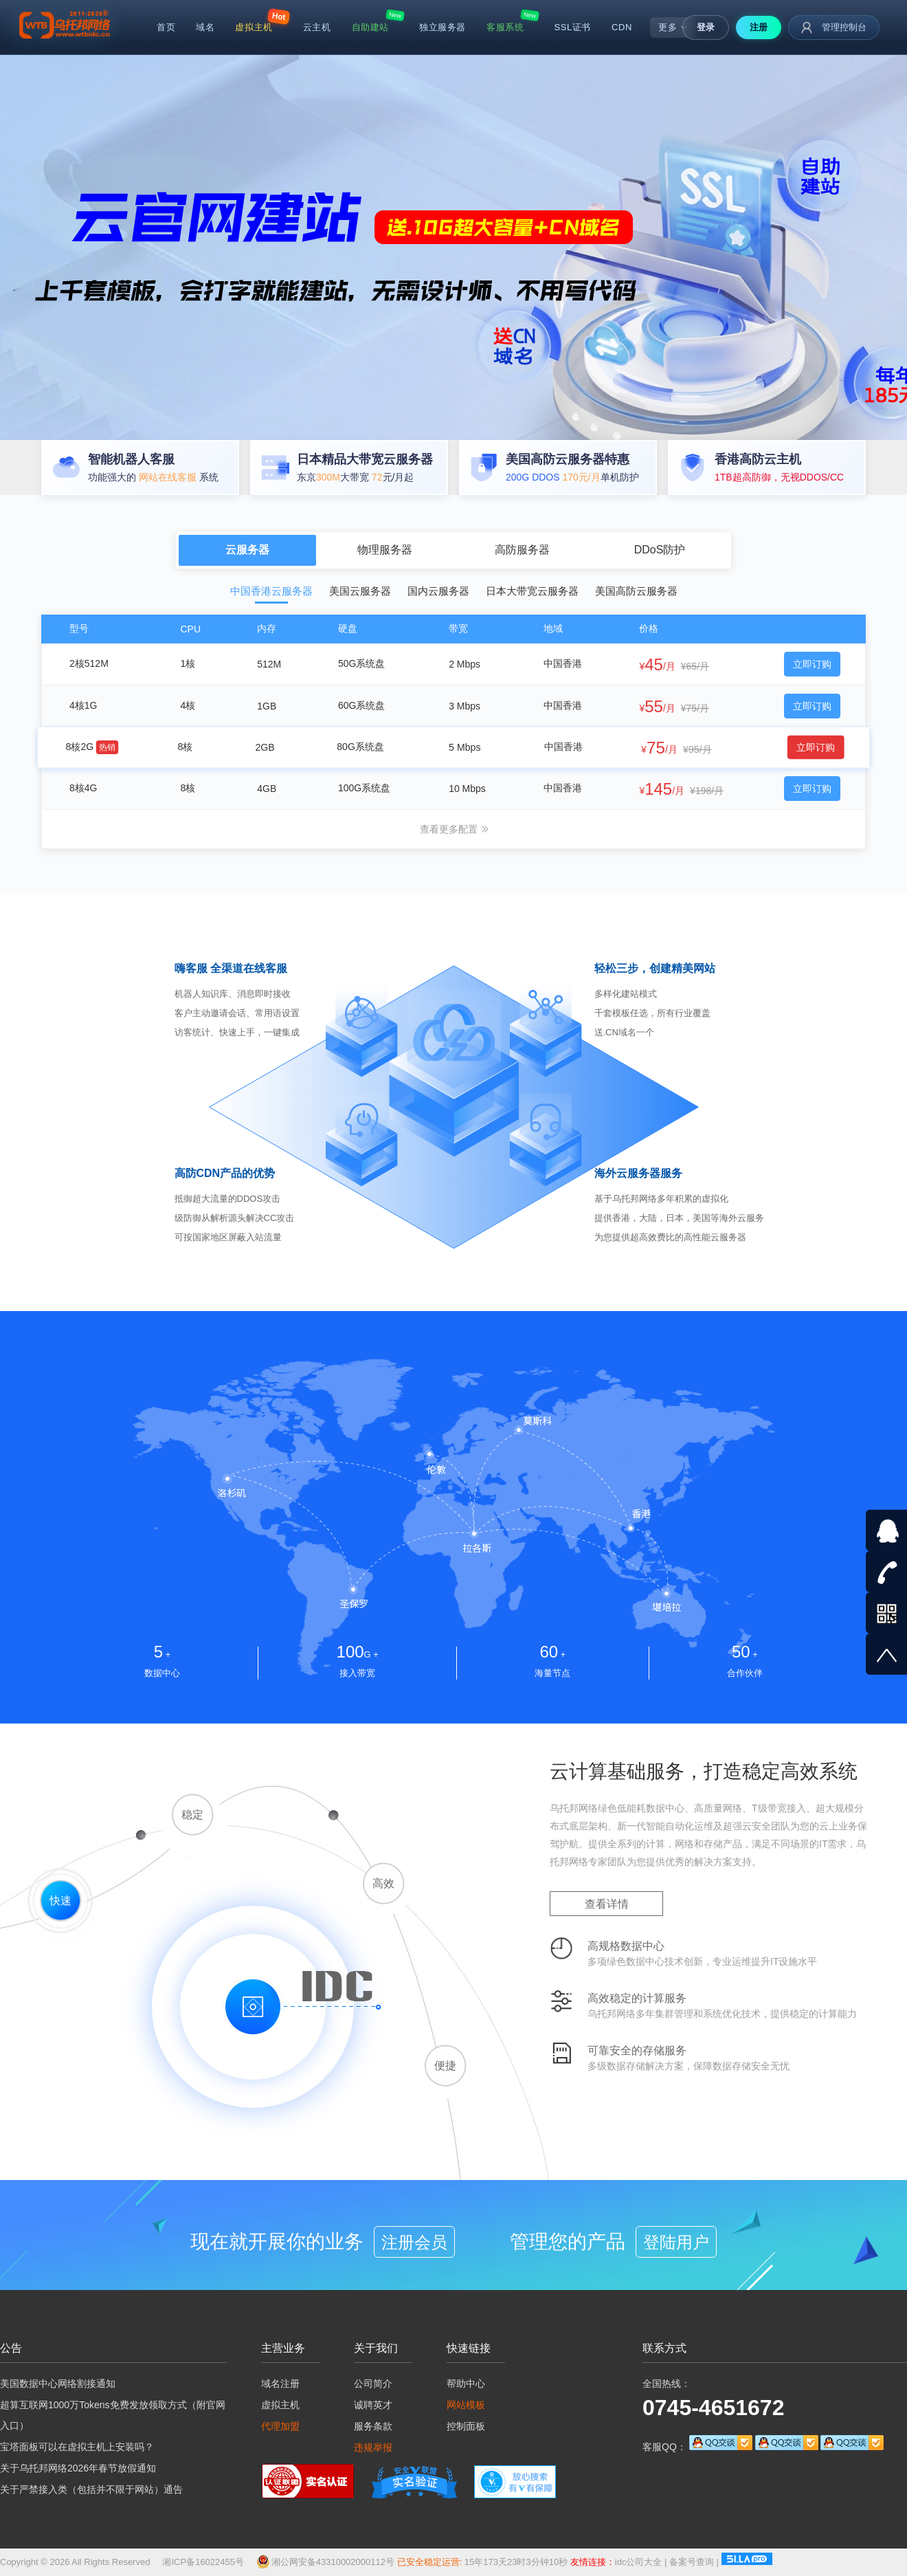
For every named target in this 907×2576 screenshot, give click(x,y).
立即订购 (812, 664)
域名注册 (280, 2383)
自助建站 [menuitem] (370, 27)
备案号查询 (686, 2562)
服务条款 (373, 2426)
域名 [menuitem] (205, 27)
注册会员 (414, 2242)
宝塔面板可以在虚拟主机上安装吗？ (77, 2446)
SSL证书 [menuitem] (572, 27)
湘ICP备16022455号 (203, 2562)
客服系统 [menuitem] (505, 27)
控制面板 (466, 2426)
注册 (759, 27)
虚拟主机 (280, 2404)
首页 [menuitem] (166, 27)
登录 (706, 27)
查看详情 (607, 1904)
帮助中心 (466, 2383)
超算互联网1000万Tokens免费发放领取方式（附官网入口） (112, 2415)
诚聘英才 (373, 2404)
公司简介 (373, 2383)
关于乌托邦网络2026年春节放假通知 (78, 2468)
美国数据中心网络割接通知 (57, 2383)
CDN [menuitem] (622, 27)
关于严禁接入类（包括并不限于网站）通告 (91, 2489)
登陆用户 (676, 2242)
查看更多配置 (455, 829)
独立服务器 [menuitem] (442, 27)
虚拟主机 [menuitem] (253, 27)
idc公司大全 (634, 2562)
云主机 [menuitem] (317, 27)
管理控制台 (833, 27)
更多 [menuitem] (672, 27)
